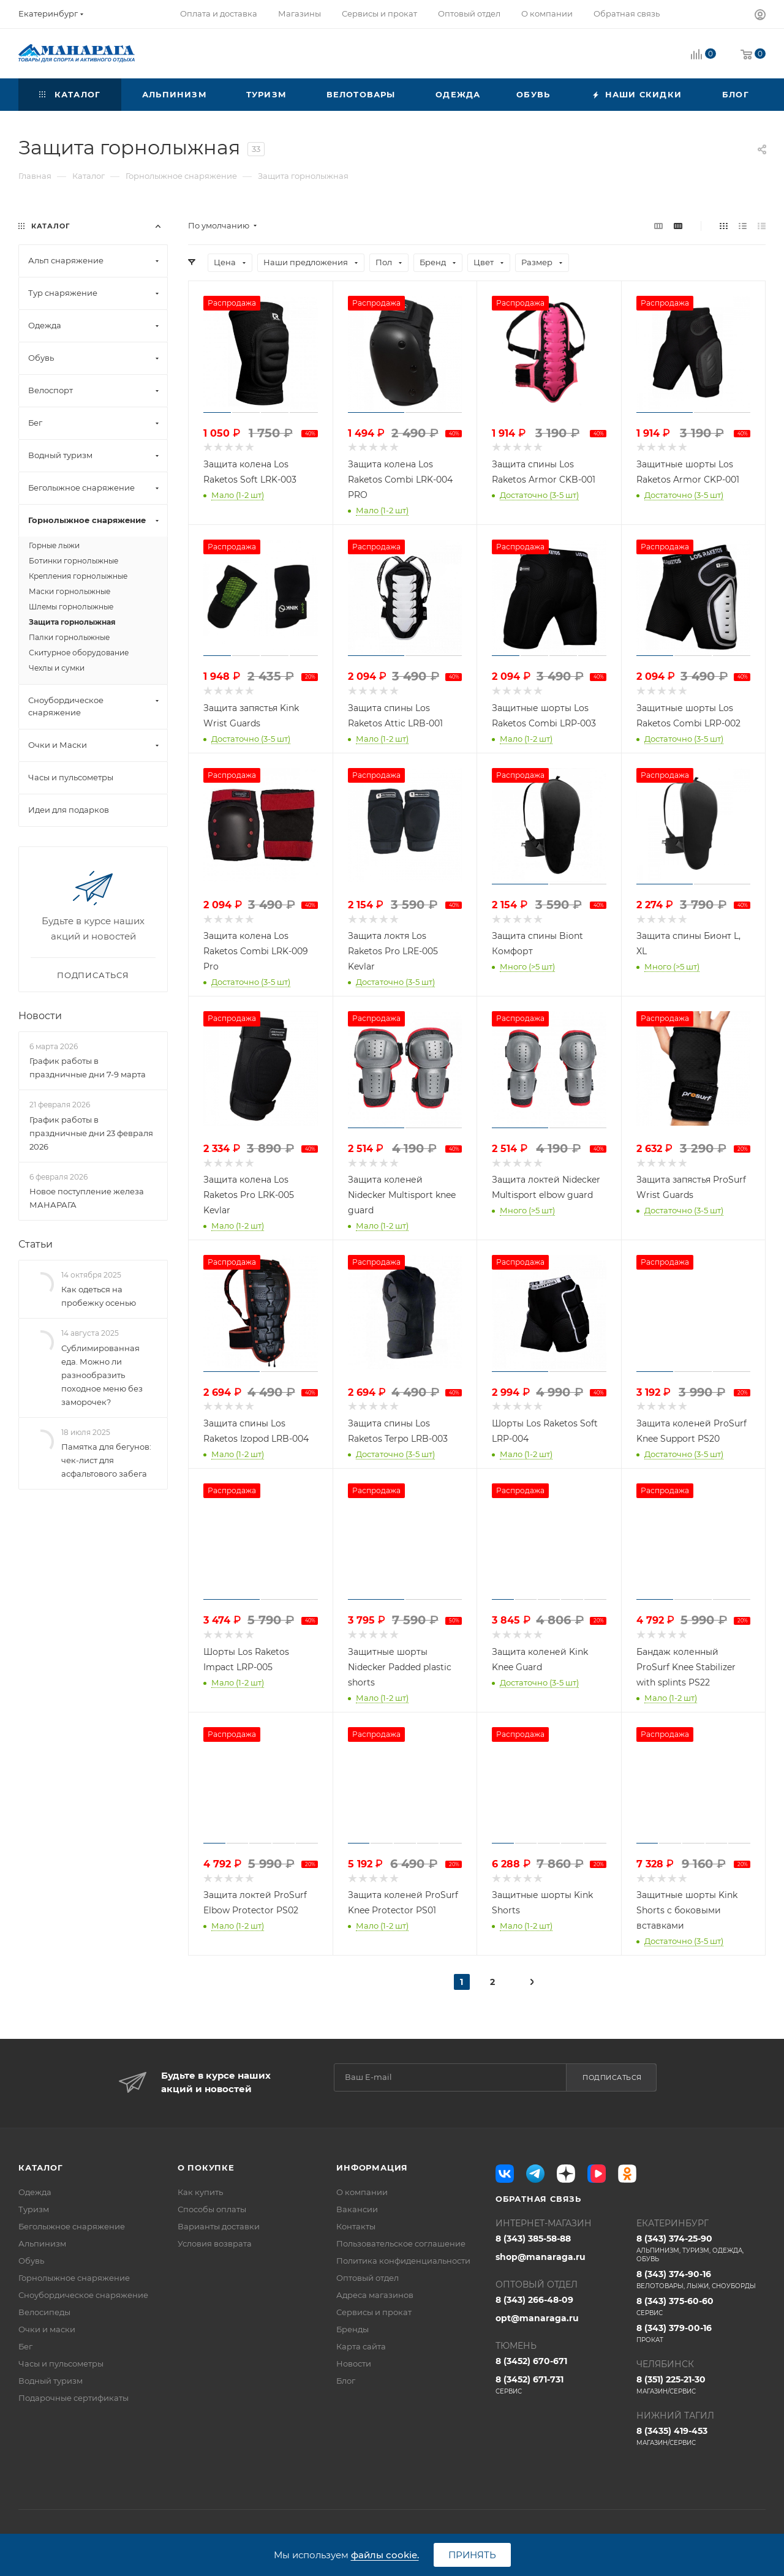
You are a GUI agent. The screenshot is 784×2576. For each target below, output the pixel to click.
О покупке (206, 2167)
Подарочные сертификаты (73, 2398)
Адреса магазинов (374, 2295)
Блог (345, 2381)
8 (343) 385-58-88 (533, 2238)
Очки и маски (46, 2329)
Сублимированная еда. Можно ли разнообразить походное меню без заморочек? (102, 1375)
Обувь (31, 2260)
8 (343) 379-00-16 (701, 2333)
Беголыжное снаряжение (71, 2226)
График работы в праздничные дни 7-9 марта (87, 1067)
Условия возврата (215, 2243)
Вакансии (357, 2209)
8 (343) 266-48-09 (534, 2299)
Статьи (35, 1244)
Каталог (40, 2167)
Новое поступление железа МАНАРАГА (86, 1198)
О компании (362, 2192)
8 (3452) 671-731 (560, 2385)
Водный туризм (50, 2381)
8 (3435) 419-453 (701, 2436)
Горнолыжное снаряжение (74, 2278)
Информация (372, 2167)
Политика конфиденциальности (403, 2260)
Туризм (33, 2209)
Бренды (352, 2329)
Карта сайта (361, 2346)
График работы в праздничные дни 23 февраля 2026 (91, 1133)
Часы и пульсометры (61, 2363)
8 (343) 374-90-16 (701, 2280)
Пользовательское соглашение (401, 2243)
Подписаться (612, 2077)
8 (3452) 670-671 (531, 2361)
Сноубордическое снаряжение (83, 2295)
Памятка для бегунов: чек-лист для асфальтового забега (106, 1460)
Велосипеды (44, 2312)
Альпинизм (42, 2243)
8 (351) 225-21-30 (701, 2385)
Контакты (355, 2226)
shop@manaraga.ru (541, 2256)
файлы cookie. (385, 2555)
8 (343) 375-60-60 (701, 2306)
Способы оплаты (212, 2209)
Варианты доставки (219, 2226)
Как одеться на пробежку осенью (98, 1296)
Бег (25, 2346)
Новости (40, 1016)
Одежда (34, 2192)
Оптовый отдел (367, 2278)
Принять (472, 2555)
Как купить (200, 2192)
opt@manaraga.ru (537, 2318)
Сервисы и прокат (374, 2312)
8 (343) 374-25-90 (701, 2248)
